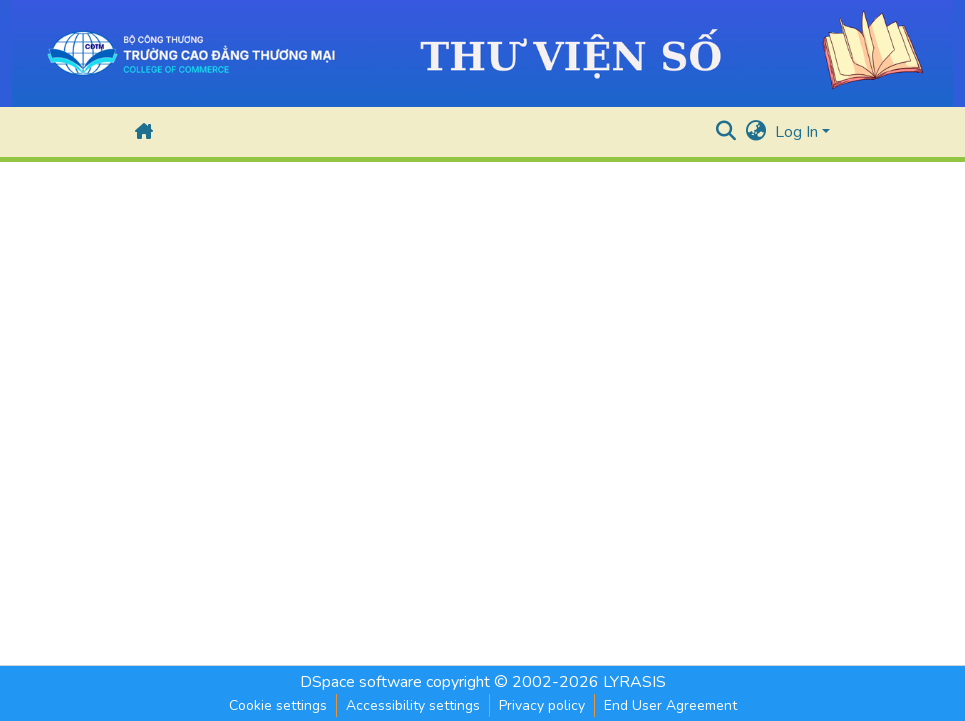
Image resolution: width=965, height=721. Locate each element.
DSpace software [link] (361, 682)
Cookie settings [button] (278, 705)
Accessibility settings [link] (413, 705)
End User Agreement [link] (670, 705)
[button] (144, 132)
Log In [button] (798, 132)
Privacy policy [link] (542, 705)
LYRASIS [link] (634, 682)
